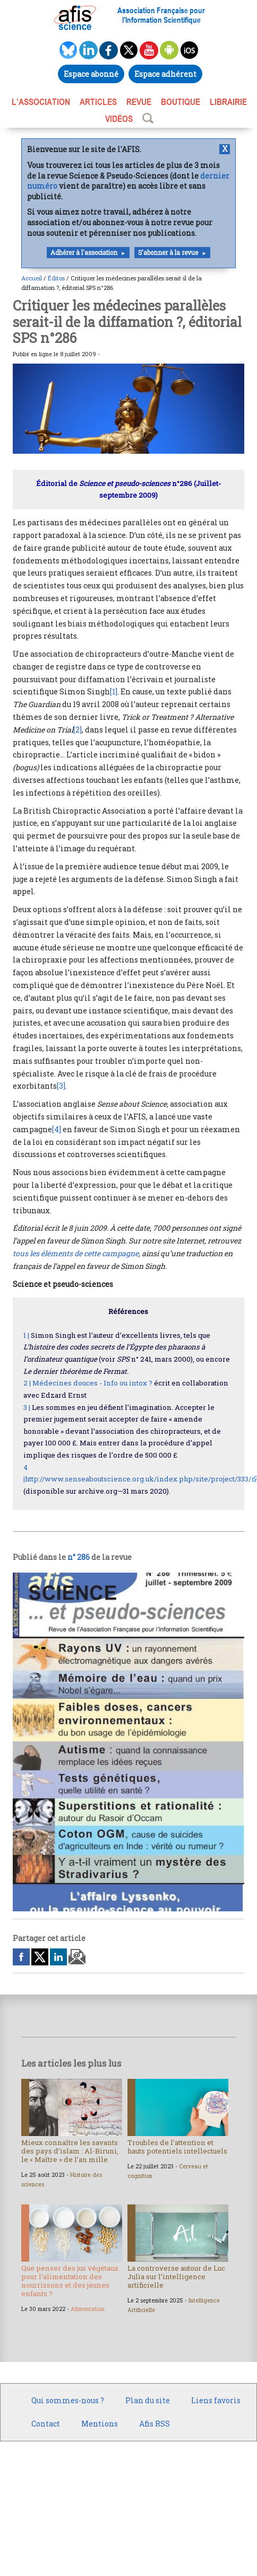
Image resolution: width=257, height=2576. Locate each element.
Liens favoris (216, 2400)
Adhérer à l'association (83, 253)
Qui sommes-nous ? (67, 2400)
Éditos (56, 278)
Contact (45, 2424)
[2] (77, 730)
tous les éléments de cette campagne (76, 1253)
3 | (26, 1407)
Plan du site (147, 2400)
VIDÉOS (119, 118)
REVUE (138, 101)
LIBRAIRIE (228, 101)
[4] (56, 1129)
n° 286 (78, 1557)
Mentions (99, 2424)
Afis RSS (154, 2424)
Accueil (31, 278)
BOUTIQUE (180, 101)
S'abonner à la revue (168, 253)
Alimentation (88, 2309)
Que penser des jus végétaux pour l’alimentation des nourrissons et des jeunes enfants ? (69, 2280)
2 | (27, 1383)
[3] (61, 1086)
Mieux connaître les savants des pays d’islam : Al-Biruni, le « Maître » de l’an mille (69, 2151)
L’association (41, 101)
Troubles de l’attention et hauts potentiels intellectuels (177, 2147)
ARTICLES (98, 101)
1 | (26, 1335)
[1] (113, 691)
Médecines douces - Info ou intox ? (92, 1383)
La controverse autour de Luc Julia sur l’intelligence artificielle (176, 2276)
